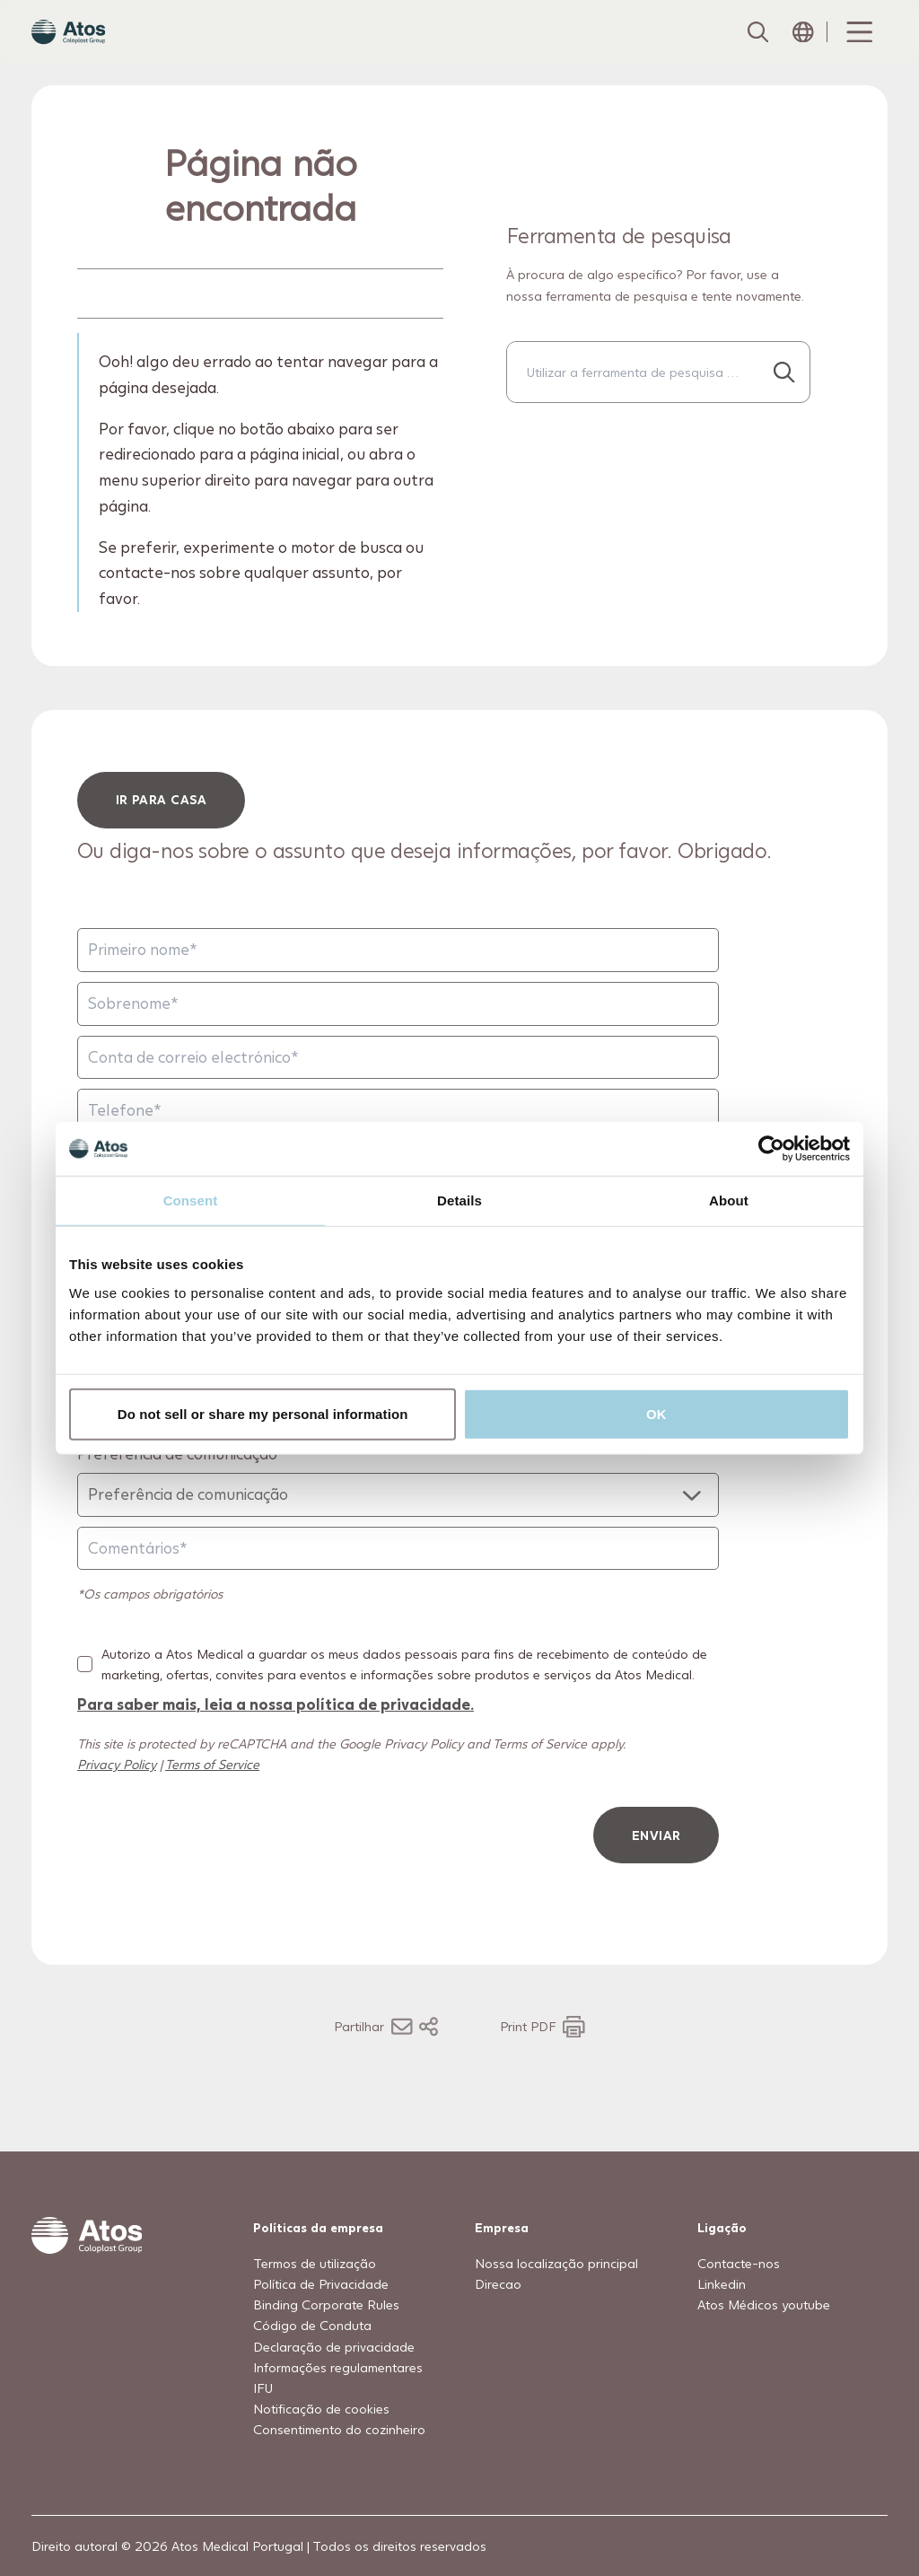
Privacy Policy (116, 1799)
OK (656, 1413)
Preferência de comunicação (177, 1488)
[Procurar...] (784, 407)
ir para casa (161, 834)
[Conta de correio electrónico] (398, 1092)
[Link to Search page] (756, 49)
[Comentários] (398, 1584)
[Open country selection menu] (803, 49)
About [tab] (728, 1200)
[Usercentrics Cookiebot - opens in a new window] (771, 1148)
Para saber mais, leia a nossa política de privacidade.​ (275, 1739)
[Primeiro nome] (398, 985)
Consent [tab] (190, 1200)
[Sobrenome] (398, 1039)
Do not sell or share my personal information (263, 1413)
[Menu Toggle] (857, 49)
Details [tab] (459, 1200)
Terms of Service (212, 1799)
